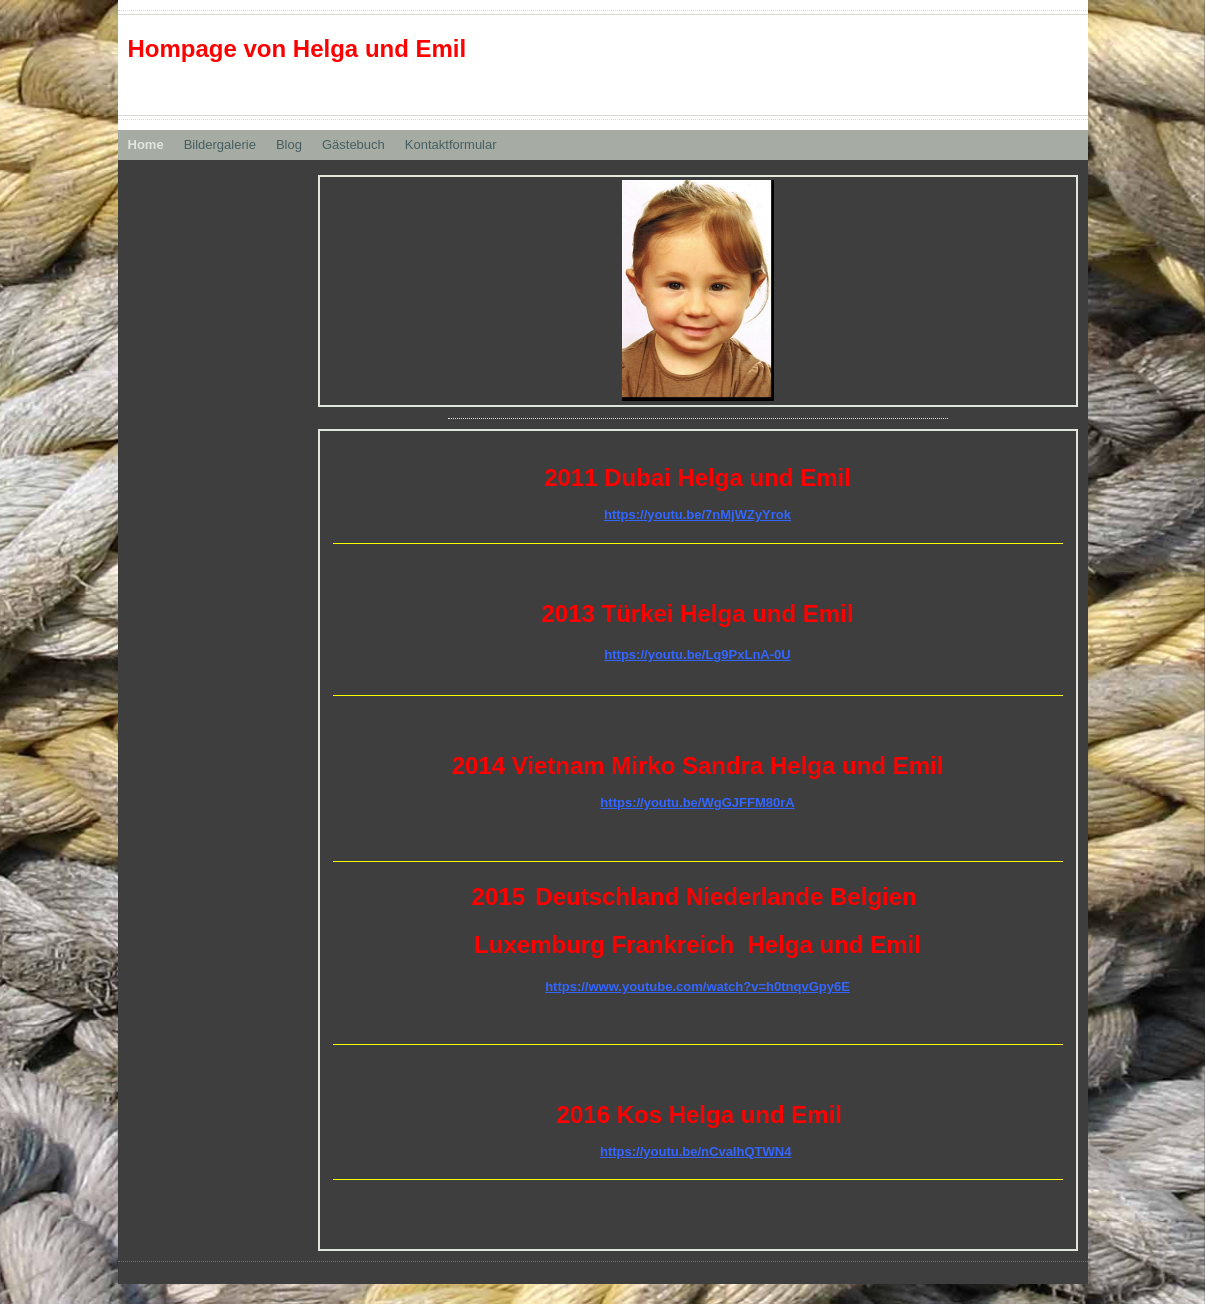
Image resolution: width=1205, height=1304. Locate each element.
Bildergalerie (220, 144)
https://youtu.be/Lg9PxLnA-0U (697, 654)
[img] (698, 290)
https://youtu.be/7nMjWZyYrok (697, 514)
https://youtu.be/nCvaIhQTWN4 (695, 1151)
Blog (289, 144)
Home (146, 144)
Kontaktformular (451, 144)
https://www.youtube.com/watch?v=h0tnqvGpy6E (697, 986)
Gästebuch (353, 144)
